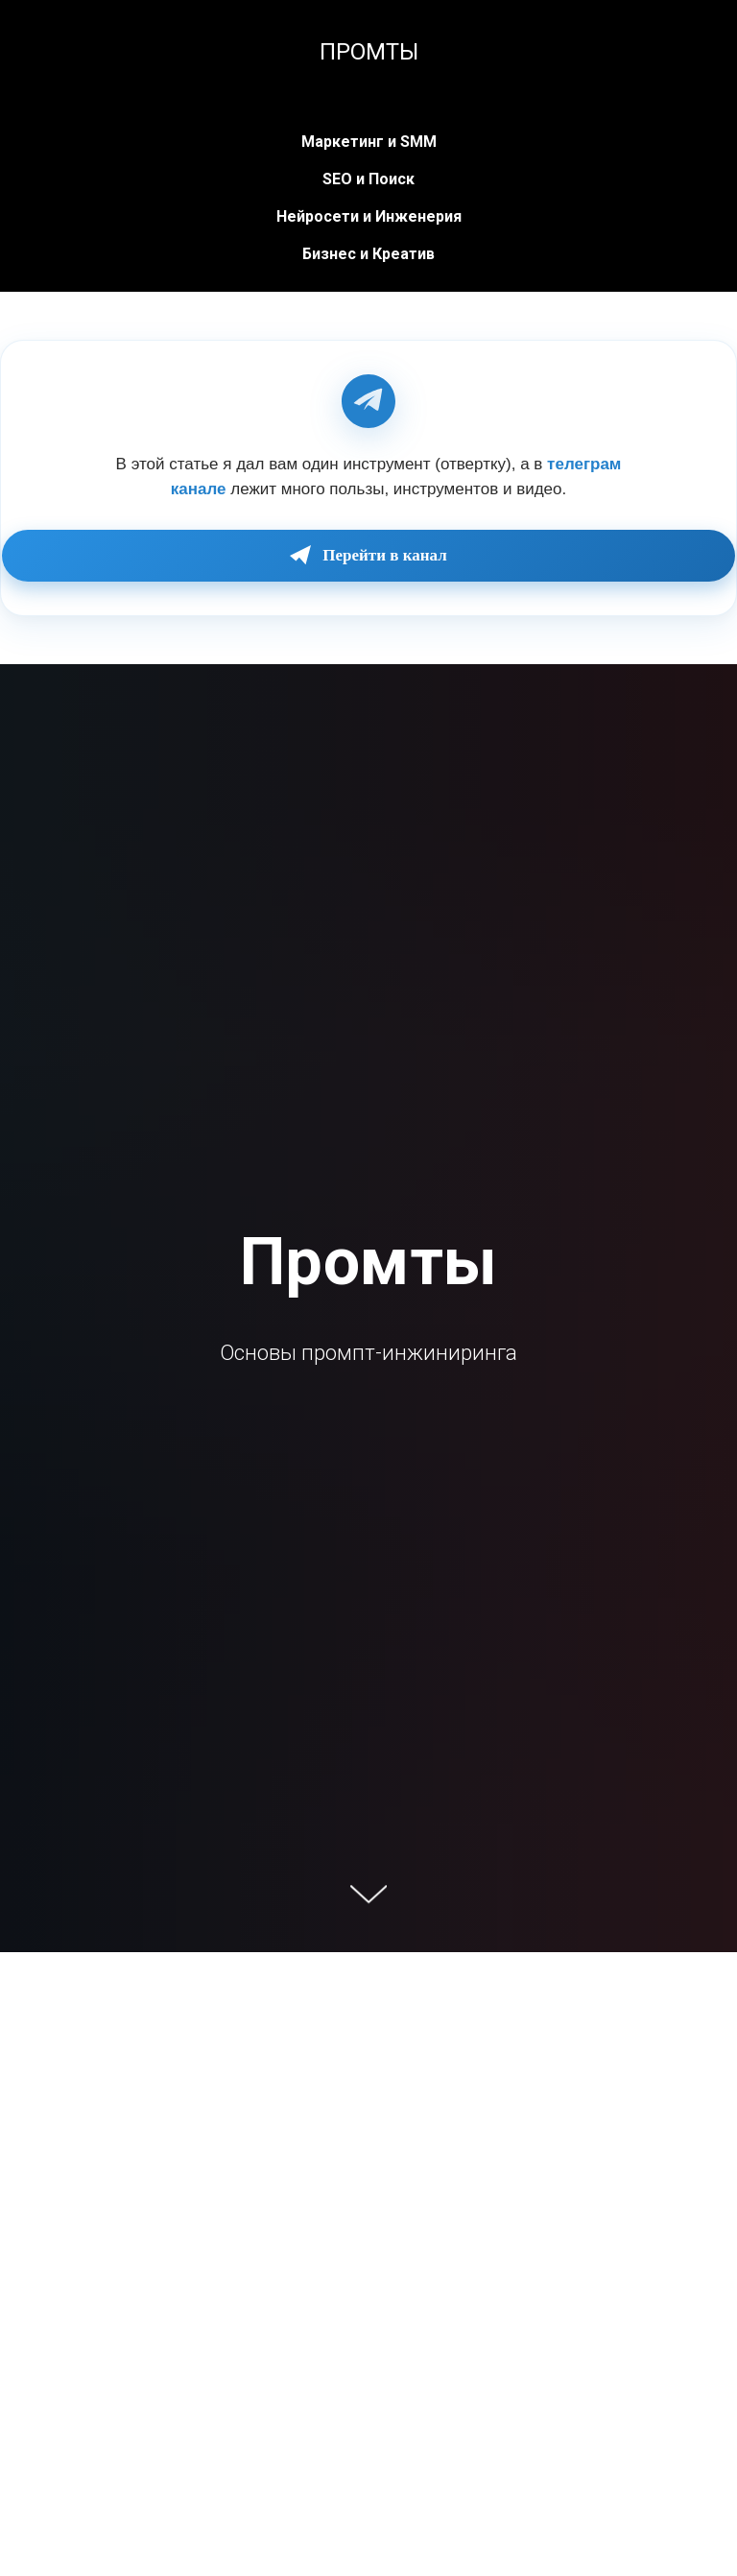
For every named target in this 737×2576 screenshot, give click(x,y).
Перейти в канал (368, 555)
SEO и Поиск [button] (368, 179)
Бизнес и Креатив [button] (368, 254)
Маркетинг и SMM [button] (369, 141)
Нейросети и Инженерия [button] (369, 216)
